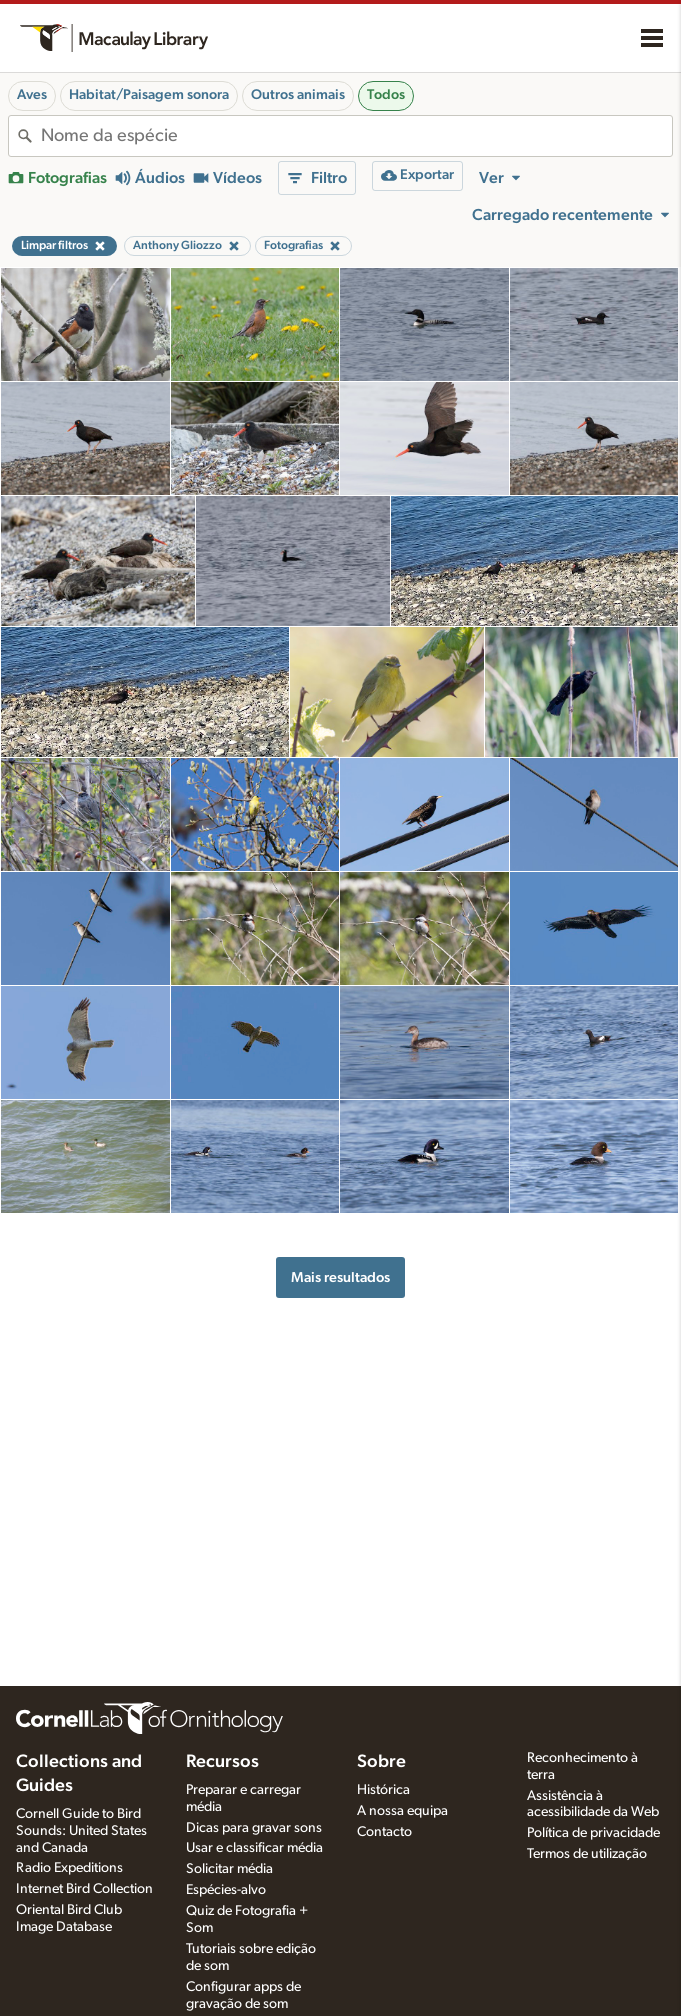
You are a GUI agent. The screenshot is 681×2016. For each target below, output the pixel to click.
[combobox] (356, 136)
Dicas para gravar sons (254, 1828)
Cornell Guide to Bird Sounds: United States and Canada (81, 1831)
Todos (386, 95)
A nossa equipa (402, 1811)
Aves (32, 95)
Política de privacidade (593, 1833)
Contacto (384, 1832)
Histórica (383, 1790)
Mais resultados (340, 1277)
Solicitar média (229, 1869)
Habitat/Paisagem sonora (149, 95)
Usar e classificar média (254, 1848)
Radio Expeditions (69, 1868)
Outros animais (298, 95)
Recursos (222, 1762)
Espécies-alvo (226, 1890)
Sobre (381, 1762)
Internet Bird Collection (84, 1889)
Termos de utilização (587, 1854)
